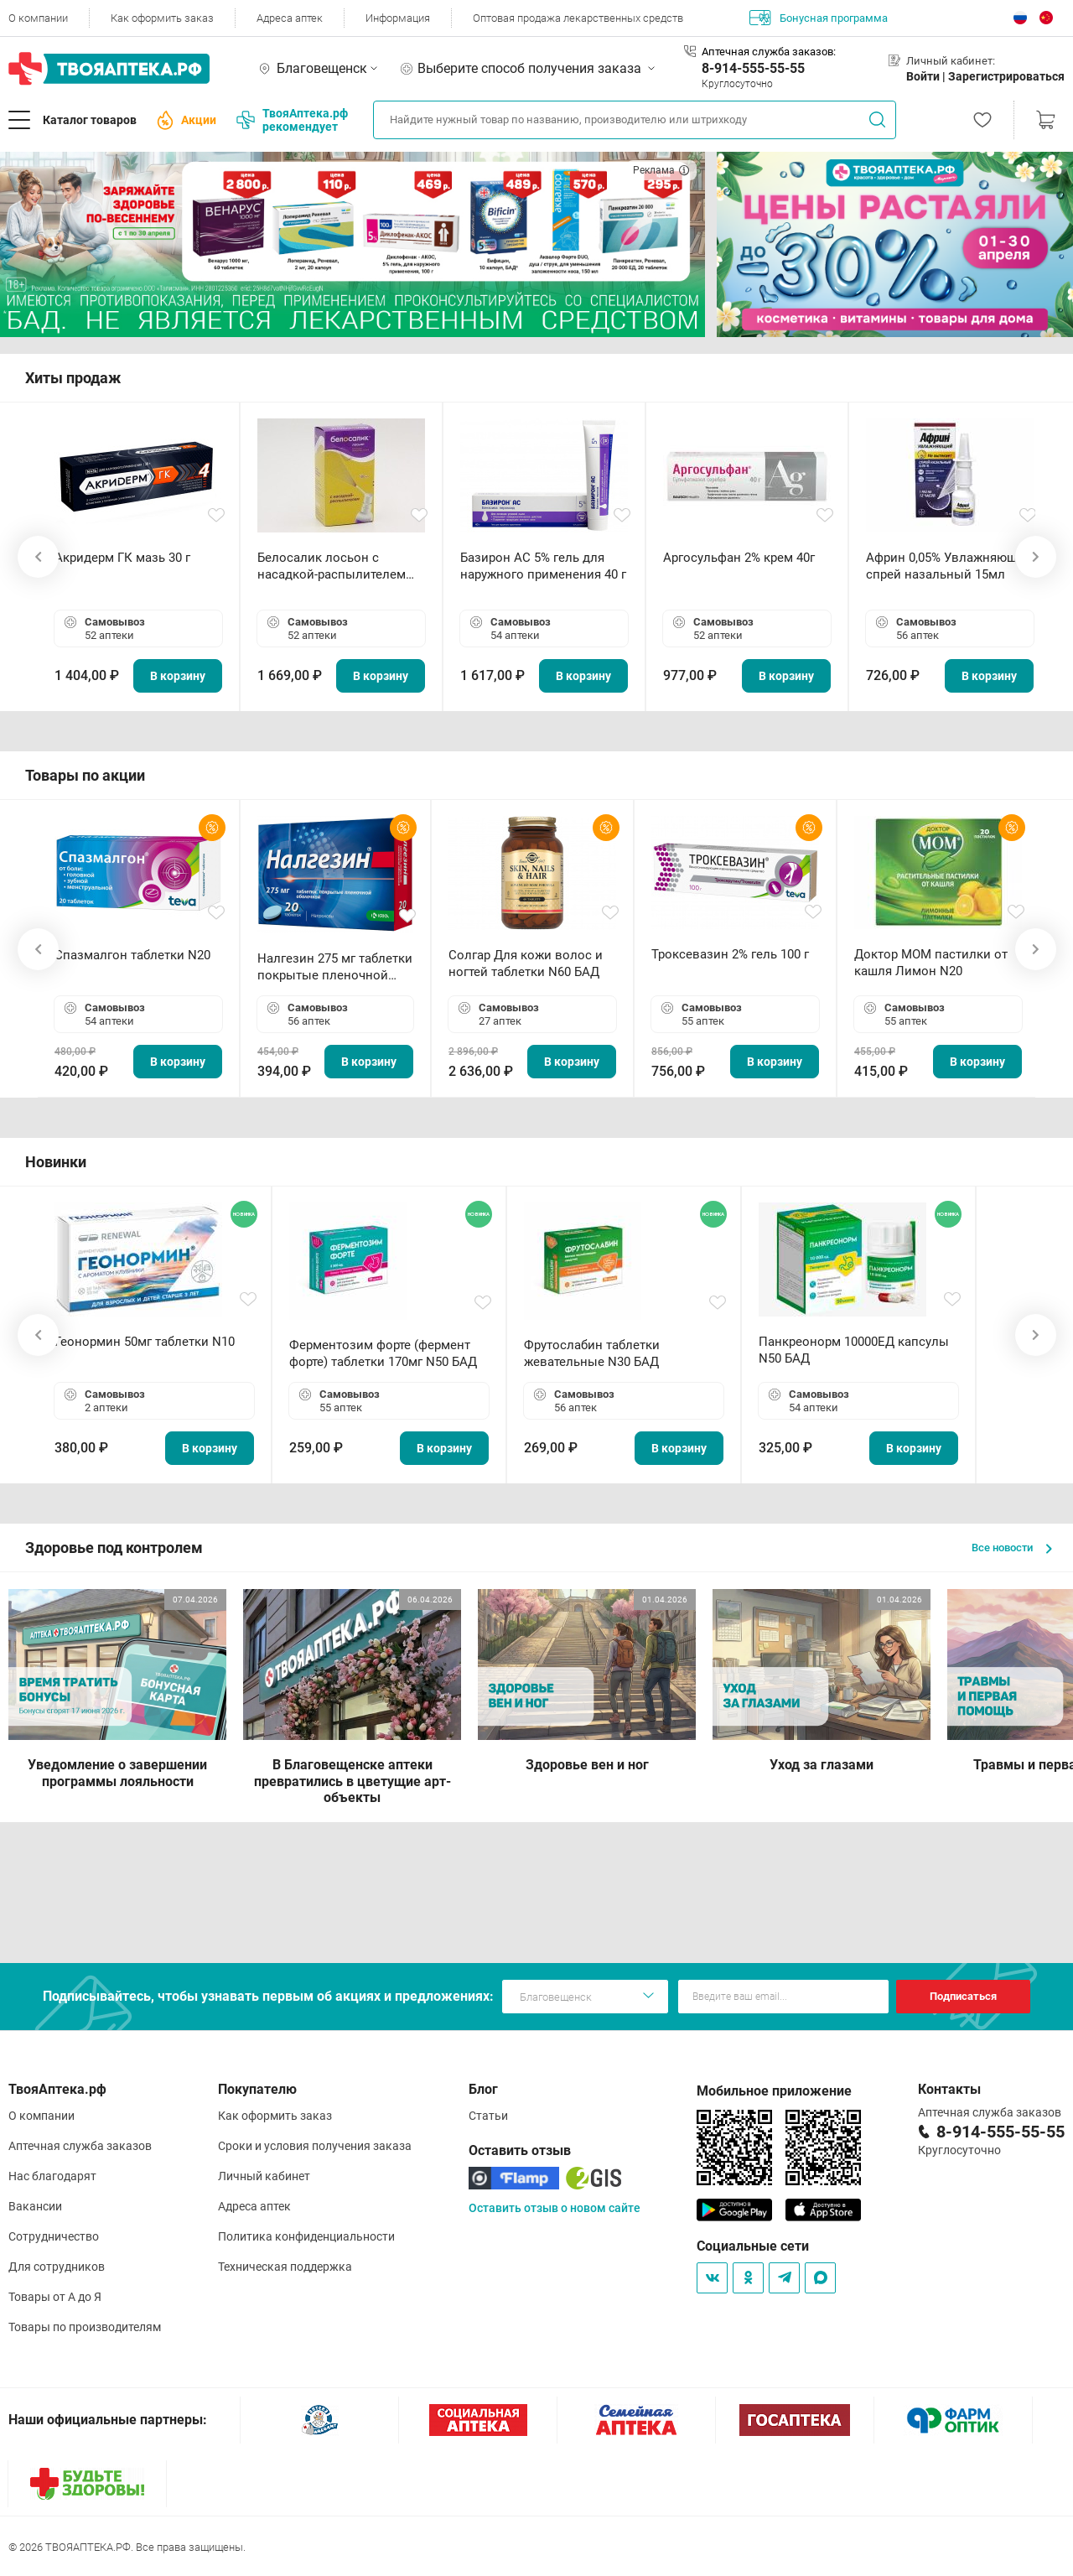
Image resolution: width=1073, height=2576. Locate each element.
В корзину (177, 676)
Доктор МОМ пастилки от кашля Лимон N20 (931, 963)
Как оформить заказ (162, 18)
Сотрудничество (53, 2236)
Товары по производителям (84, 2327)
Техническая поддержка (285, 2266)
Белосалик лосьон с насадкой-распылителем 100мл (331, 566)
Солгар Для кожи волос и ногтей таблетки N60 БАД (525, 963)
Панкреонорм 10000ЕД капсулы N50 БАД (854, 1350)
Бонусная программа (818, 17)
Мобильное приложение (774, 2091)
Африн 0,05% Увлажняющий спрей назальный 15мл (949, 566)
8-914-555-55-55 (753, 68)
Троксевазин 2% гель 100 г (730, 954)
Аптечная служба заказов (80, 2146)
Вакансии (35, 2206)
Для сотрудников (56, 2266)
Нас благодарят (52, 2176)
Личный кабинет (264, 2176)
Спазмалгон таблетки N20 (132, 955)
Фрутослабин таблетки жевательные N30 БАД (592, 1353)
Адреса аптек (290, 18)
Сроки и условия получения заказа (315, 2146)
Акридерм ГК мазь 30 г (122, 557)
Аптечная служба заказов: (769, 51)
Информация (397, 18)
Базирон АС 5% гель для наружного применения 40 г (543, 566)
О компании (38, 18)
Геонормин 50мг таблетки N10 (144, 1341)
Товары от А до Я (54, 2296)
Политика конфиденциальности (306, 2236)
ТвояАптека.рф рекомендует (292, 119)
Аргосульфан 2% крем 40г (739, 557)
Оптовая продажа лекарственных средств (578, 18)
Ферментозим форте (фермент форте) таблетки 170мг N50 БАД (383, 1353)
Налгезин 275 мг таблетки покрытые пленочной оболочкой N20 (334, 967)
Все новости (1012, 1547)
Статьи (488, 2115)
